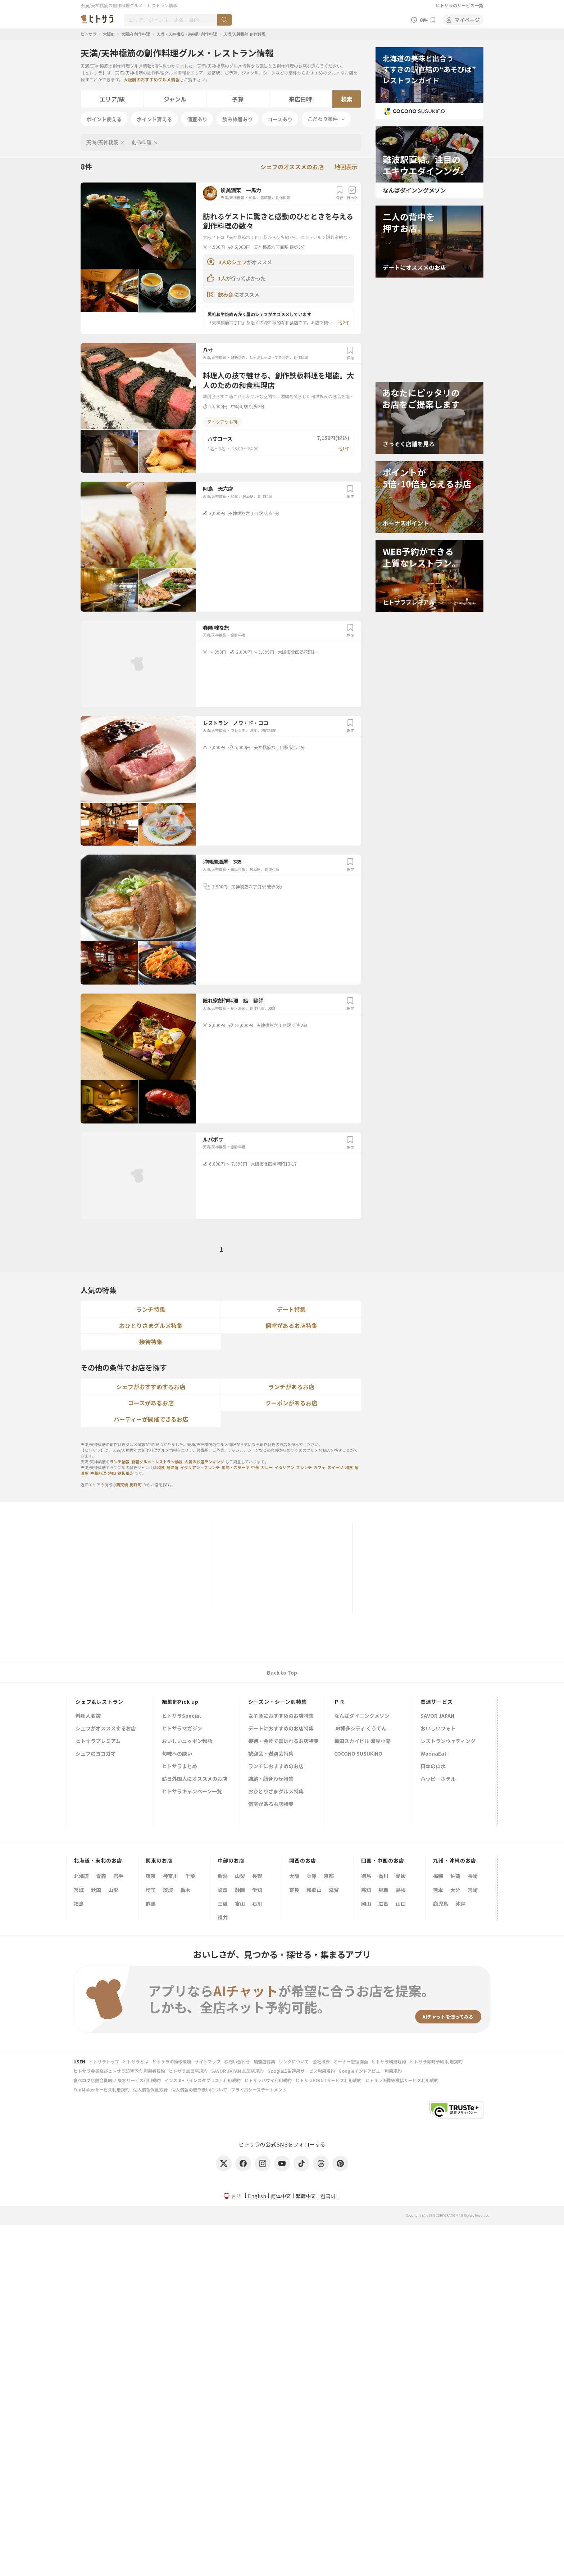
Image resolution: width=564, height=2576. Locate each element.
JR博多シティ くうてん (360, 1729)
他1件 (343, 448)
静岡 (240, 1889)
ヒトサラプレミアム (98, 1741)
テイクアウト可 (222, 422)
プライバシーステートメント (259, 2089)
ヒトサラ (88, 34)
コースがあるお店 (151, 1403)
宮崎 (473, 1889)
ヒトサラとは (136, 2061)
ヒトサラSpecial (181, 1716)
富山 (240, 1903)
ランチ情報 (119, 1461)
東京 (151, 1875)
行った (352, 193)
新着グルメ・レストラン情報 (157, 1461)
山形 (113, 1889)
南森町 (136, 1484)
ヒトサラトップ (104, 2061)
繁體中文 (306, 2195)
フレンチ (238, 730)
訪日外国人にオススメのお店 (194, 1779)
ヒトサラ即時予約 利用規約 (436, 2061)
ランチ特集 (150, 1309)
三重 (223, 1903)
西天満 (122, 1484)
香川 (383, 1875)
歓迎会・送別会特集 (271, 1754)
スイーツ (335, 1467)
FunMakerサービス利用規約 (101, 2089)
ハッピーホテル (438, 1779)
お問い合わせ (237, 2061)
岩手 (118, 1875)
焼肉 (112, 1473)
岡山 (366, 1903)
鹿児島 (440, 1903)
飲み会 (226, 294)
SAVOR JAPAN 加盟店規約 (237, 2071)
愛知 (257, 1889)
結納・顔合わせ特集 (271, 1779)
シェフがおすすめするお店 (150, 1386)
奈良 (294, 1889)
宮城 (79, 1889)
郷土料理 (238, 869)
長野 (257, 1875)
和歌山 (314, 1889)
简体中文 (281, 2195)
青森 (101, 1875)
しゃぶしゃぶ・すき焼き (269, 357)
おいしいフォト (438, 1729)
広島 (383, 1903)
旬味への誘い (177, 1754)
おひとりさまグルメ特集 (150, 1325)
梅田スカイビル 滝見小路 (362, 1741)
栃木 (185, 1889)
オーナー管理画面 (350, 2061)
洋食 (253, 730)
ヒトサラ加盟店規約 (188, 2071)
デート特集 (291, 1309)
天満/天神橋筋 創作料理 (244, 34)
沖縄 (460, 1903)
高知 (366, 1889)
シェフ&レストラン (99, 1701)
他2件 (343, 322)
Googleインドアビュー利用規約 (370, 2071)
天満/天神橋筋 (102, 142)
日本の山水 (433, 1767)
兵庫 (311, 1875)
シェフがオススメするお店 (106, 1729)
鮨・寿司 (238, 1008)
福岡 (438, 1875)
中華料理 (98, 1473)
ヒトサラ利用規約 (389, 2061)
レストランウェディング (448, 1741)
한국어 (328, 2195)
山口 (401, 1903)
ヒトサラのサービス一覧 (459, 5)
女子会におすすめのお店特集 (281, 1716)
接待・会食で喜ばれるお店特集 (283, 1741)
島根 (401, 1889)
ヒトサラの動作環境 (171, 2061)
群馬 (151, 1903)
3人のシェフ (233, 262)
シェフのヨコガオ (96, 1754)
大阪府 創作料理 (135, 34)
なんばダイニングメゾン (362, 1716)
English (257, 2195)
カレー (267, 1467)
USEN (79, 2061)
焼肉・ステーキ (235, 1467)
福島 (79, 1903)
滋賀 (334, 1889)
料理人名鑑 (88, 1716)
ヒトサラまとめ (179, 1767)
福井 (223, 1917)
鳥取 (383, 1889)
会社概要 (321, 2061)
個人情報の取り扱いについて (199, 2089)
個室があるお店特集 (291, 1325)
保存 (339, 193)
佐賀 (455, 1875)
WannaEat (433, 1754)
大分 (455, 1889)
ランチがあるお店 (291, 1386)
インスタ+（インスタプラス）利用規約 (202, 2080)
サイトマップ (207, 2061)
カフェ (320, 1467)
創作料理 (142, 142)
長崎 (473, 1875)
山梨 (240, 1875)
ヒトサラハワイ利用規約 (268, 2080)
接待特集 (150, 1341)
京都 (329, 1875)
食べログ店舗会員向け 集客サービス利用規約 (117, 2080)
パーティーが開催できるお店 (151, 1419)
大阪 (294, 1875)
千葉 (190, 1875)
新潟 (223, 1875)
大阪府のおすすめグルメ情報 (151, 79)
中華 (255, 1467)
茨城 (168, 1889)
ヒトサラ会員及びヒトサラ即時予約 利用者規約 (119, 2071)
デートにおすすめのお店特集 (281, 1729)
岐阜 (223, 1889)
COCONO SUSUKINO (358, 1754)
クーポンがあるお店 (291, 1403)
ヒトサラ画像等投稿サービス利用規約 (401, 2080)
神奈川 (170, 1875)
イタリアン (284, 1467)
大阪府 (109, 34)
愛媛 (401, 1875)
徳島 (366, 1875)
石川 (257, 1903)
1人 (222, 278)
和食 (252, 197)
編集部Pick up (180, 1701)
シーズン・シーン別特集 (277, 1701)
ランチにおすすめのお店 (276, 1767)
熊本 (438, 1889)
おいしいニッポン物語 (187, 1741)
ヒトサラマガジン (182, 1729)
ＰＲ (339, 1701)
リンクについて (294, 2061)
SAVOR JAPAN (437, 1716)
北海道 (81, 1875)
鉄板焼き (238, 357)
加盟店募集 (264, 2061)
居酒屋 (265, 197)
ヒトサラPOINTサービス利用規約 (328, 2080)
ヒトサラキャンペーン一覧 (192, 1792)
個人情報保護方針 (150, 2089)
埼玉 (151, 1889)
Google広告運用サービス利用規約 (301, 2071)
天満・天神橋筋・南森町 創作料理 (186, 34)
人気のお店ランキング (204, 1461)
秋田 (96, 1889)
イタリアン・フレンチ (200, 1467)
